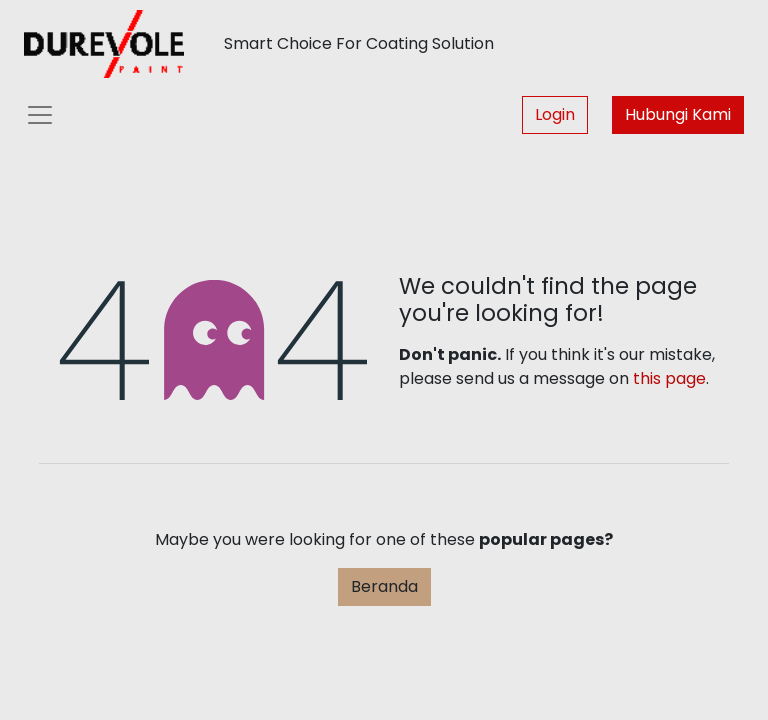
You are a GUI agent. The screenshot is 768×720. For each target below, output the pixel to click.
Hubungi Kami (678, 114)
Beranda (384, 586)
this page (669, 378)
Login (555, 114)
